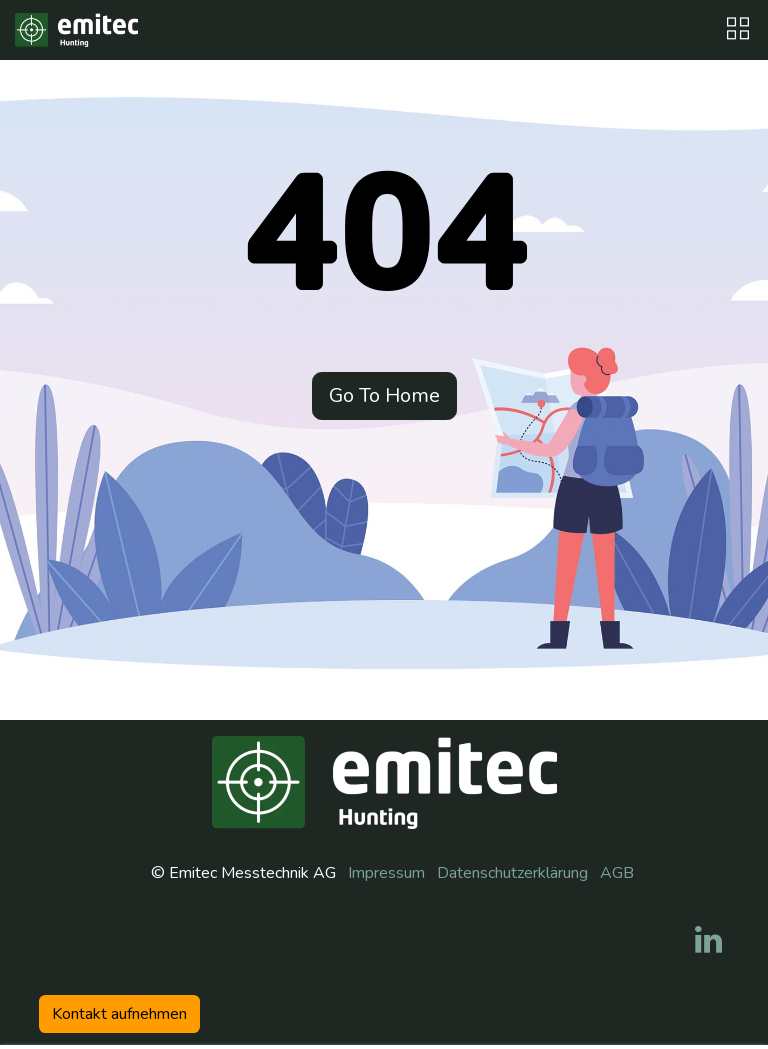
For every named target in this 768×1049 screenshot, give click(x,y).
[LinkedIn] (708, 940)
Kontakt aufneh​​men (119, 1014)
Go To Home (384, 395)
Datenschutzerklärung (512, 873)
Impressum (386, 873)
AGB (617, 873)
